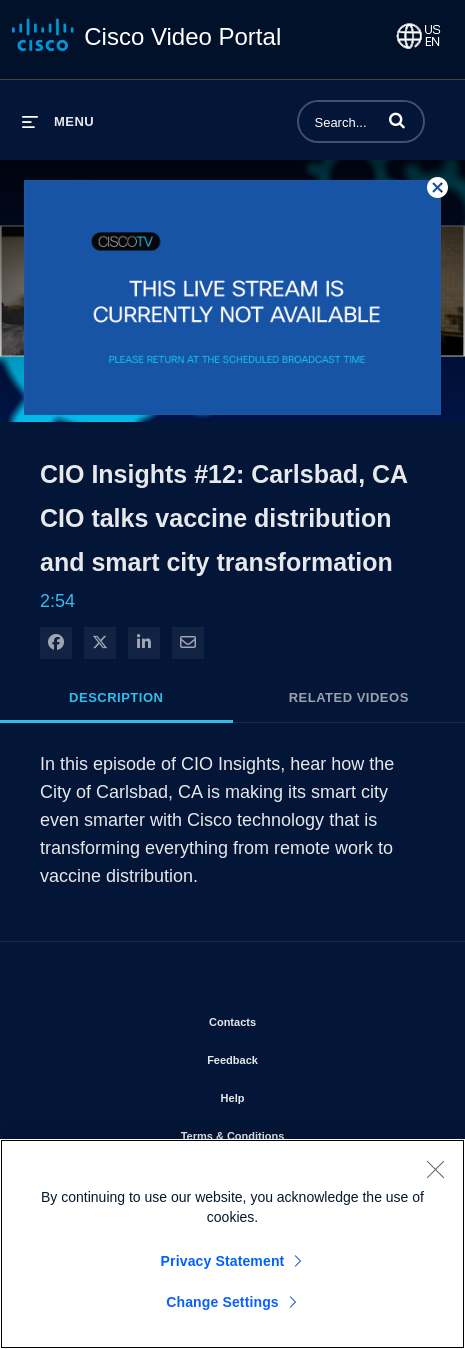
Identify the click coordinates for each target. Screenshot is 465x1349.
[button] (397, 120)
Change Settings (222, 1302)
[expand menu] (58, 121)
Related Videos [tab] (349, 697)
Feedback (289, 1056)
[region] (232, 1244)
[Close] (435, 1169)
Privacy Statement (223, 1261)
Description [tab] (116, 697)
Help (290, 1094)
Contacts (289, 1018)
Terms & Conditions (290, 1132)
